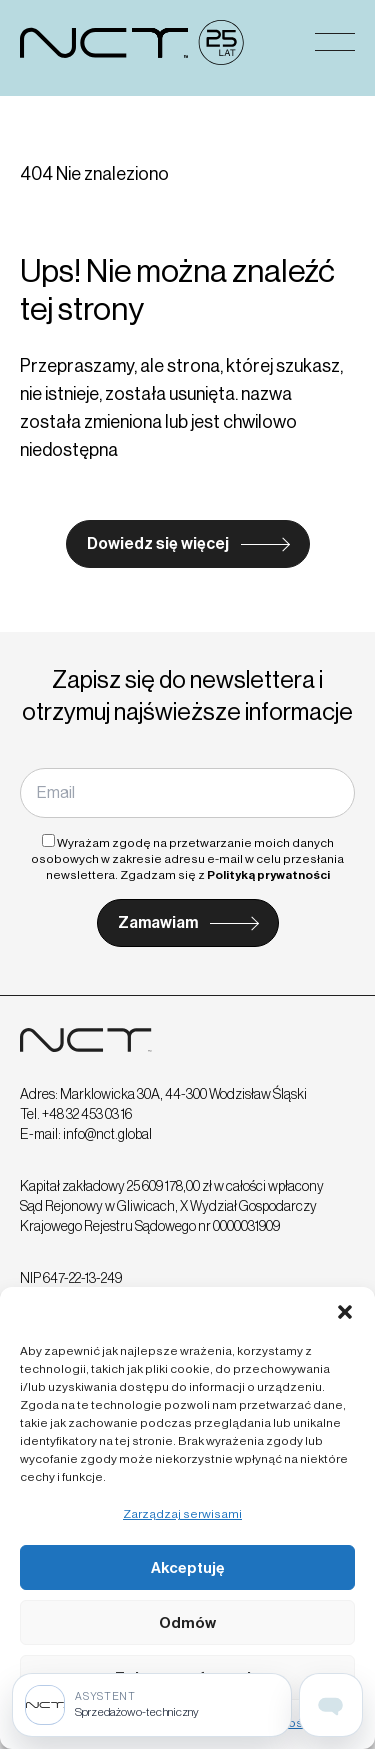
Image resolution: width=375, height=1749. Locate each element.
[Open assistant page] (331, 1705)
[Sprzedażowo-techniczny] (152, 1705)
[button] (345, 1312)
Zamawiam (158, 922)
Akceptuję (188, 1568)
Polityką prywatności (268, 875)
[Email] (187, 793)
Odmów (187, 1623)
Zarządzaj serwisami (182, 1514)
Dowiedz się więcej (158, 543)
